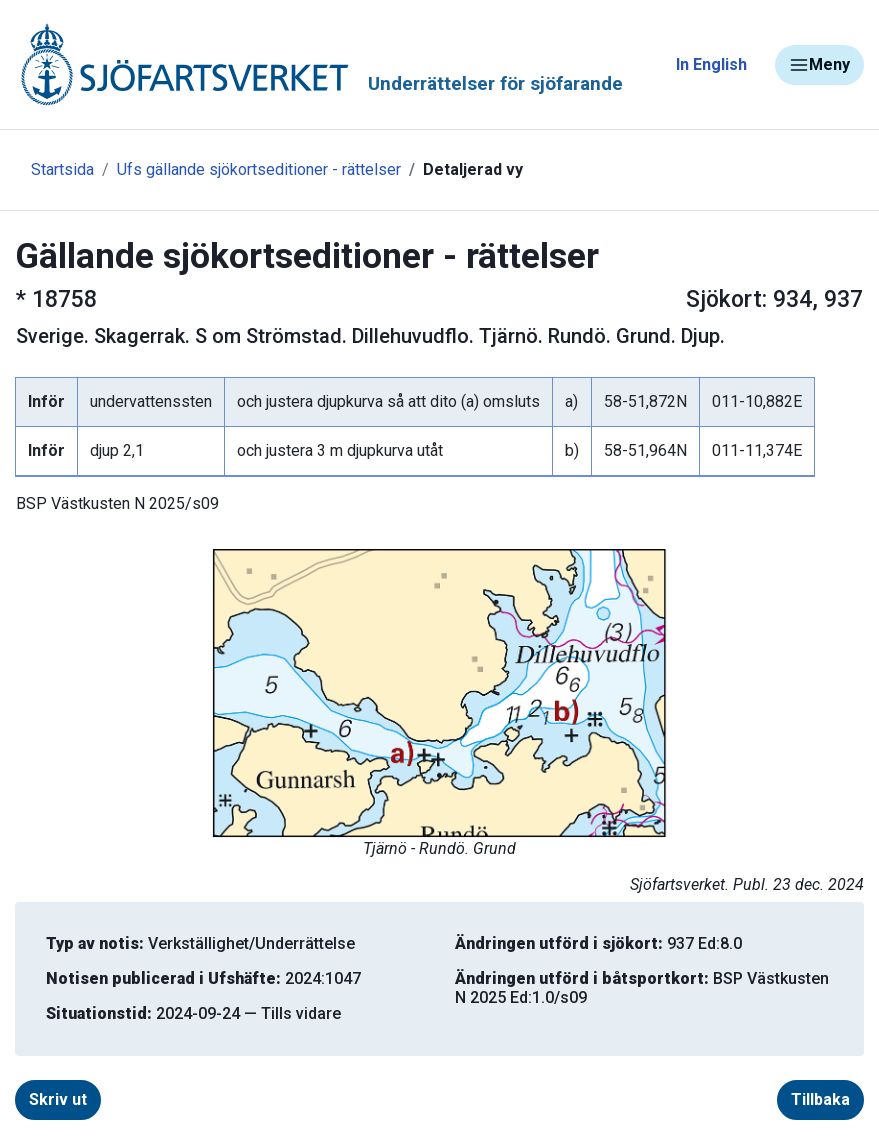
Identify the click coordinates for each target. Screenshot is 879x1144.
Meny (819, 65)
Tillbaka (820, 1099)
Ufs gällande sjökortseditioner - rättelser (259, 169)
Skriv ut (58, 1099)
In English (711, 64)
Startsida (62, 169)
